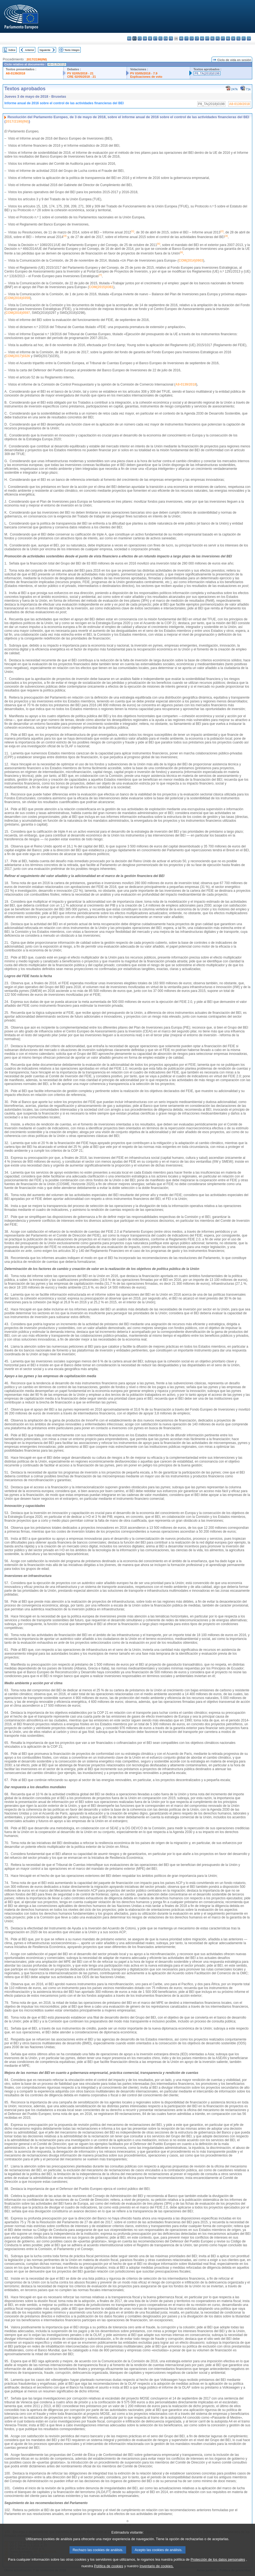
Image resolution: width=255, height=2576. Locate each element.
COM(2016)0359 (17, 298)
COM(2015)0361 (101, 287)
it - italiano (186, 38)
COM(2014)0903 (191, 260)
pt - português (223, 38)
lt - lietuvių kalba (197, 38)
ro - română (228, 38)
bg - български (129, 38)
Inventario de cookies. (157, 2572)
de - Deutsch (150, 38)
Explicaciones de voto (146, 76)
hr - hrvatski (181, 38)
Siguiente (44, 49)
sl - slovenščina (238, 38)
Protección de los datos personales (217, 2565)
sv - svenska (249, 38)
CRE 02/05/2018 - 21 (81, 76)
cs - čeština (140, 38)
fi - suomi (244, 38)
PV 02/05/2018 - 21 (80, 73)
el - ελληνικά (160, 38)
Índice (12, 49)
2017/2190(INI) (37, 59)
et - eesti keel (155, 38)
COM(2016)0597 (17, 313)
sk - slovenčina (233, 38)
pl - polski (218, 38)
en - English (166, 38)
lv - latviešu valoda (192, 38)
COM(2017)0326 (17, 356)
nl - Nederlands (212, 38)
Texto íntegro (71, 49)
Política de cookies (108, 2572)
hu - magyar (202, 38)
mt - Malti (207, 38)
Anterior (29, 49)
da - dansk (145, 38)
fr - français (171, 38)
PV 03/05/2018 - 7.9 (144, 73)
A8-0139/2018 (15, 73)
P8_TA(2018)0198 (207, 73)
